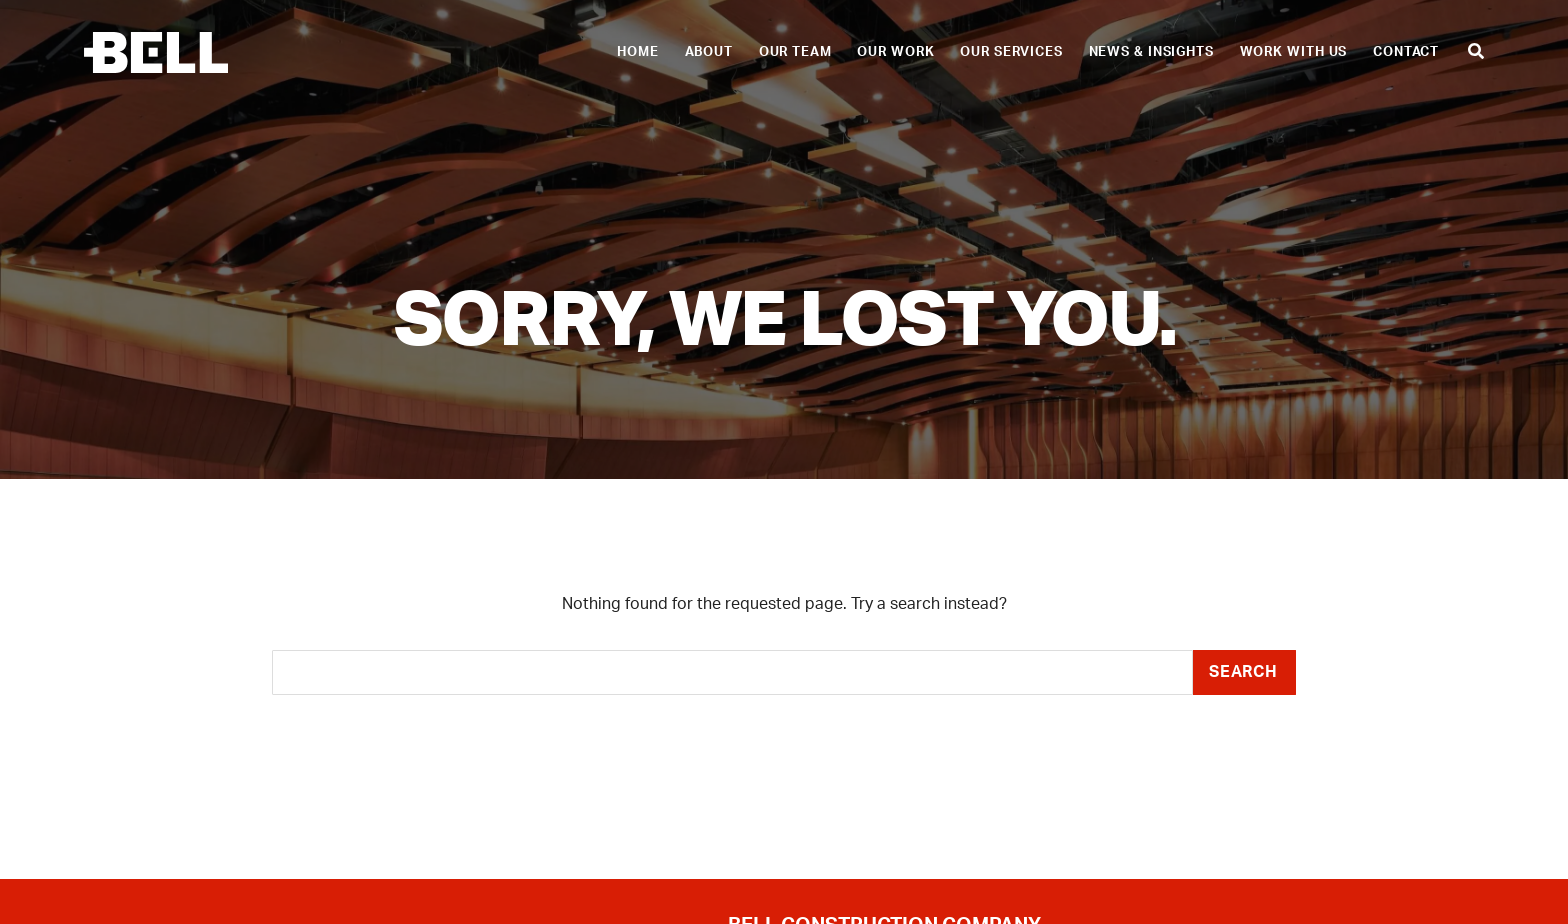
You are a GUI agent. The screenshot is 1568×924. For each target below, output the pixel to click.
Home (638, 52)
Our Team (795, 52)
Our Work (895, 52)
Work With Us (1294, 52)
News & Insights (1151, 52)
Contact (1406, 52)
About (709, 52)
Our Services (1011, 52)
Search (1243, 672)
